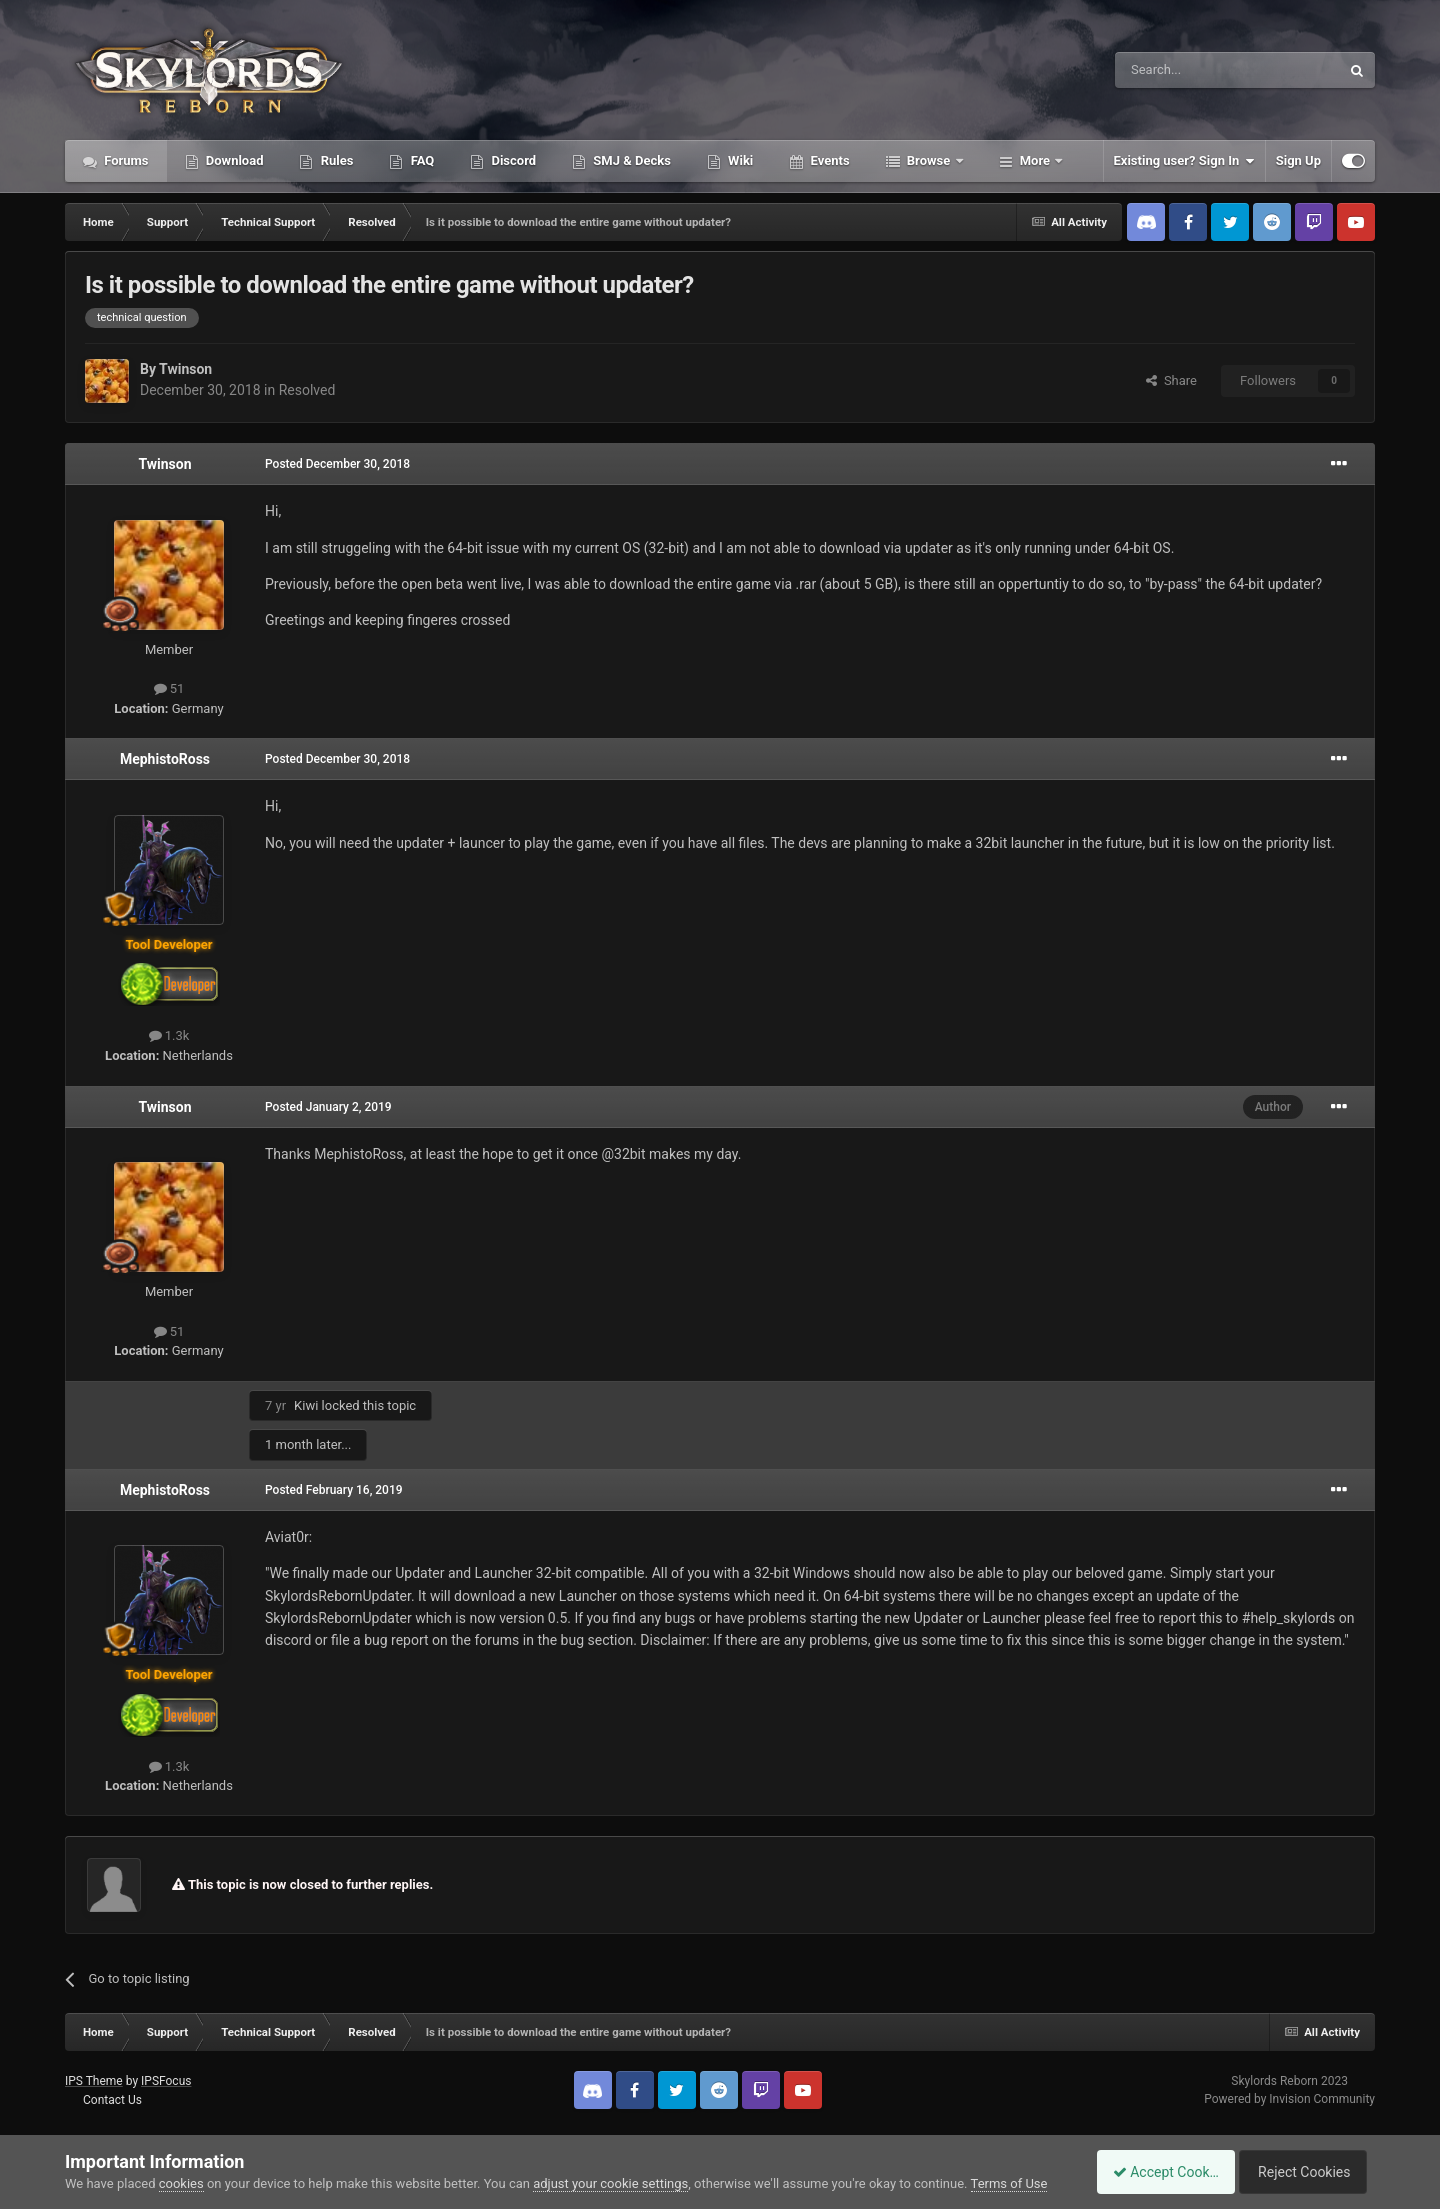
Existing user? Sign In (1184, 161)
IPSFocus (166, 2081)
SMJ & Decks (630, 160)
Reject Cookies (1306, 2172)
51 (169, 688)
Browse (929, 160)
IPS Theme (94, 2081)
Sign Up (1298, 160)
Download (233, 160)
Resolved (307, 390)
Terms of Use (1009, 2183)
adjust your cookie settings (610, 2183)
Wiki (739, 160)
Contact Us (112, 2100)
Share (1171, 380)
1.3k (169, 1035)
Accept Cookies (1155, 2172)
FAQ (420, 160)
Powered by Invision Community (1289, 2099)
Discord (512, 160)
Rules (335, 160)
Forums (125, 160)
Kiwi (306, 1405)
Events (828, 160)
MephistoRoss (165, 759)
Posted (337, 464)
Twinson (185, 369)
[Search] (1180, 70)
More (1035, 160)
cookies (181, 2183)
